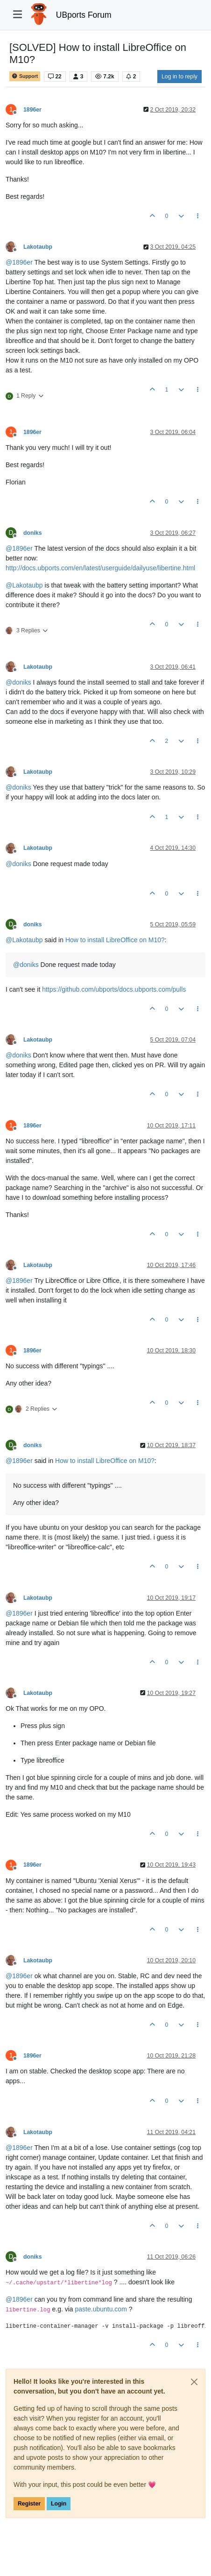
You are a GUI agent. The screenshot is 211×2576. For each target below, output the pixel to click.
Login (58, 2503)
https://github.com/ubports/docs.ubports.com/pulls (114, 989)
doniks (32, 533)
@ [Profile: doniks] (18, 682)
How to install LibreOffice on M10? (115, 940)
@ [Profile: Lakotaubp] (24, 585)
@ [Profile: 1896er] (19, 262)
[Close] (194, 2381)
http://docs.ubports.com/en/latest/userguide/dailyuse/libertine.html (100, 568)
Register (29, 2503)
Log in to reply (179, 76)
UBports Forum (84, 15)
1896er (32, 109)
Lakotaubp (37, 247)
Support (25, 76)
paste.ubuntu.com (101, 2309)
